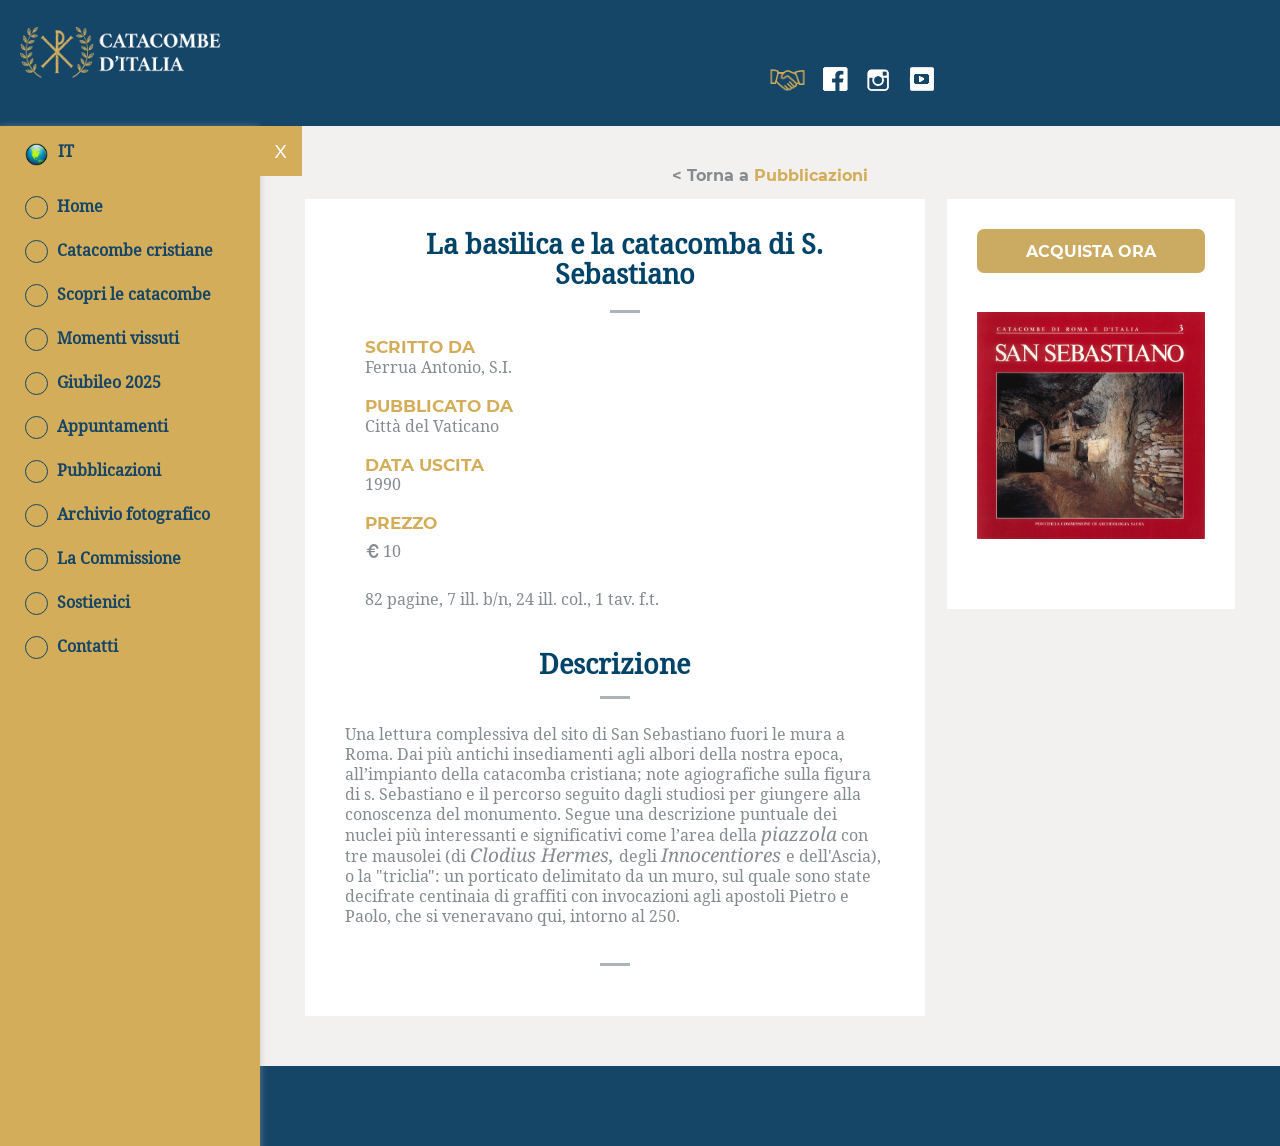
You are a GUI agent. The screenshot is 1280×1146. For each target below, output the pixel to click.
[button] (1091, 251)
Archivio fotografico (117, 514)
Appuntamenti (96, 426)
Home (64, 206)
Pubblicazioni (93, 470)
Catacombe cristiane (119, 250)
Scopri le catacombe (118, 294)
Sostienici (77, 602)
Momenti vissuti (102, 338)
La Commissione (103, 558)
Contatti (71, 646)
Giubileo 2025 (93, 382)
